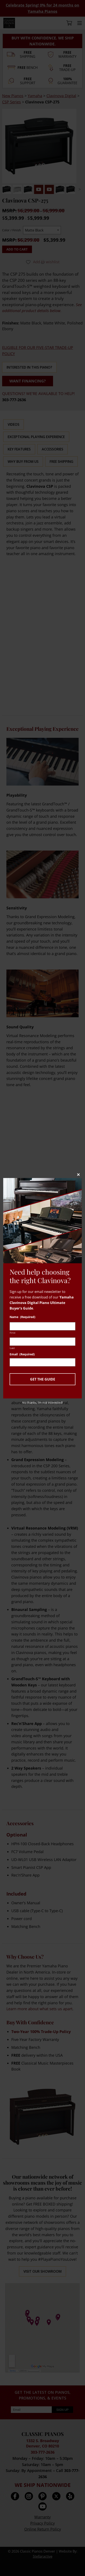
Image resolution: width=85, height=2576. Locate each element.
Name (22, 1317)
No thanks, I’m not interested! (42, 1403)
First (12, 1332)
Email (22, 1354)
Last (12, 1348)
